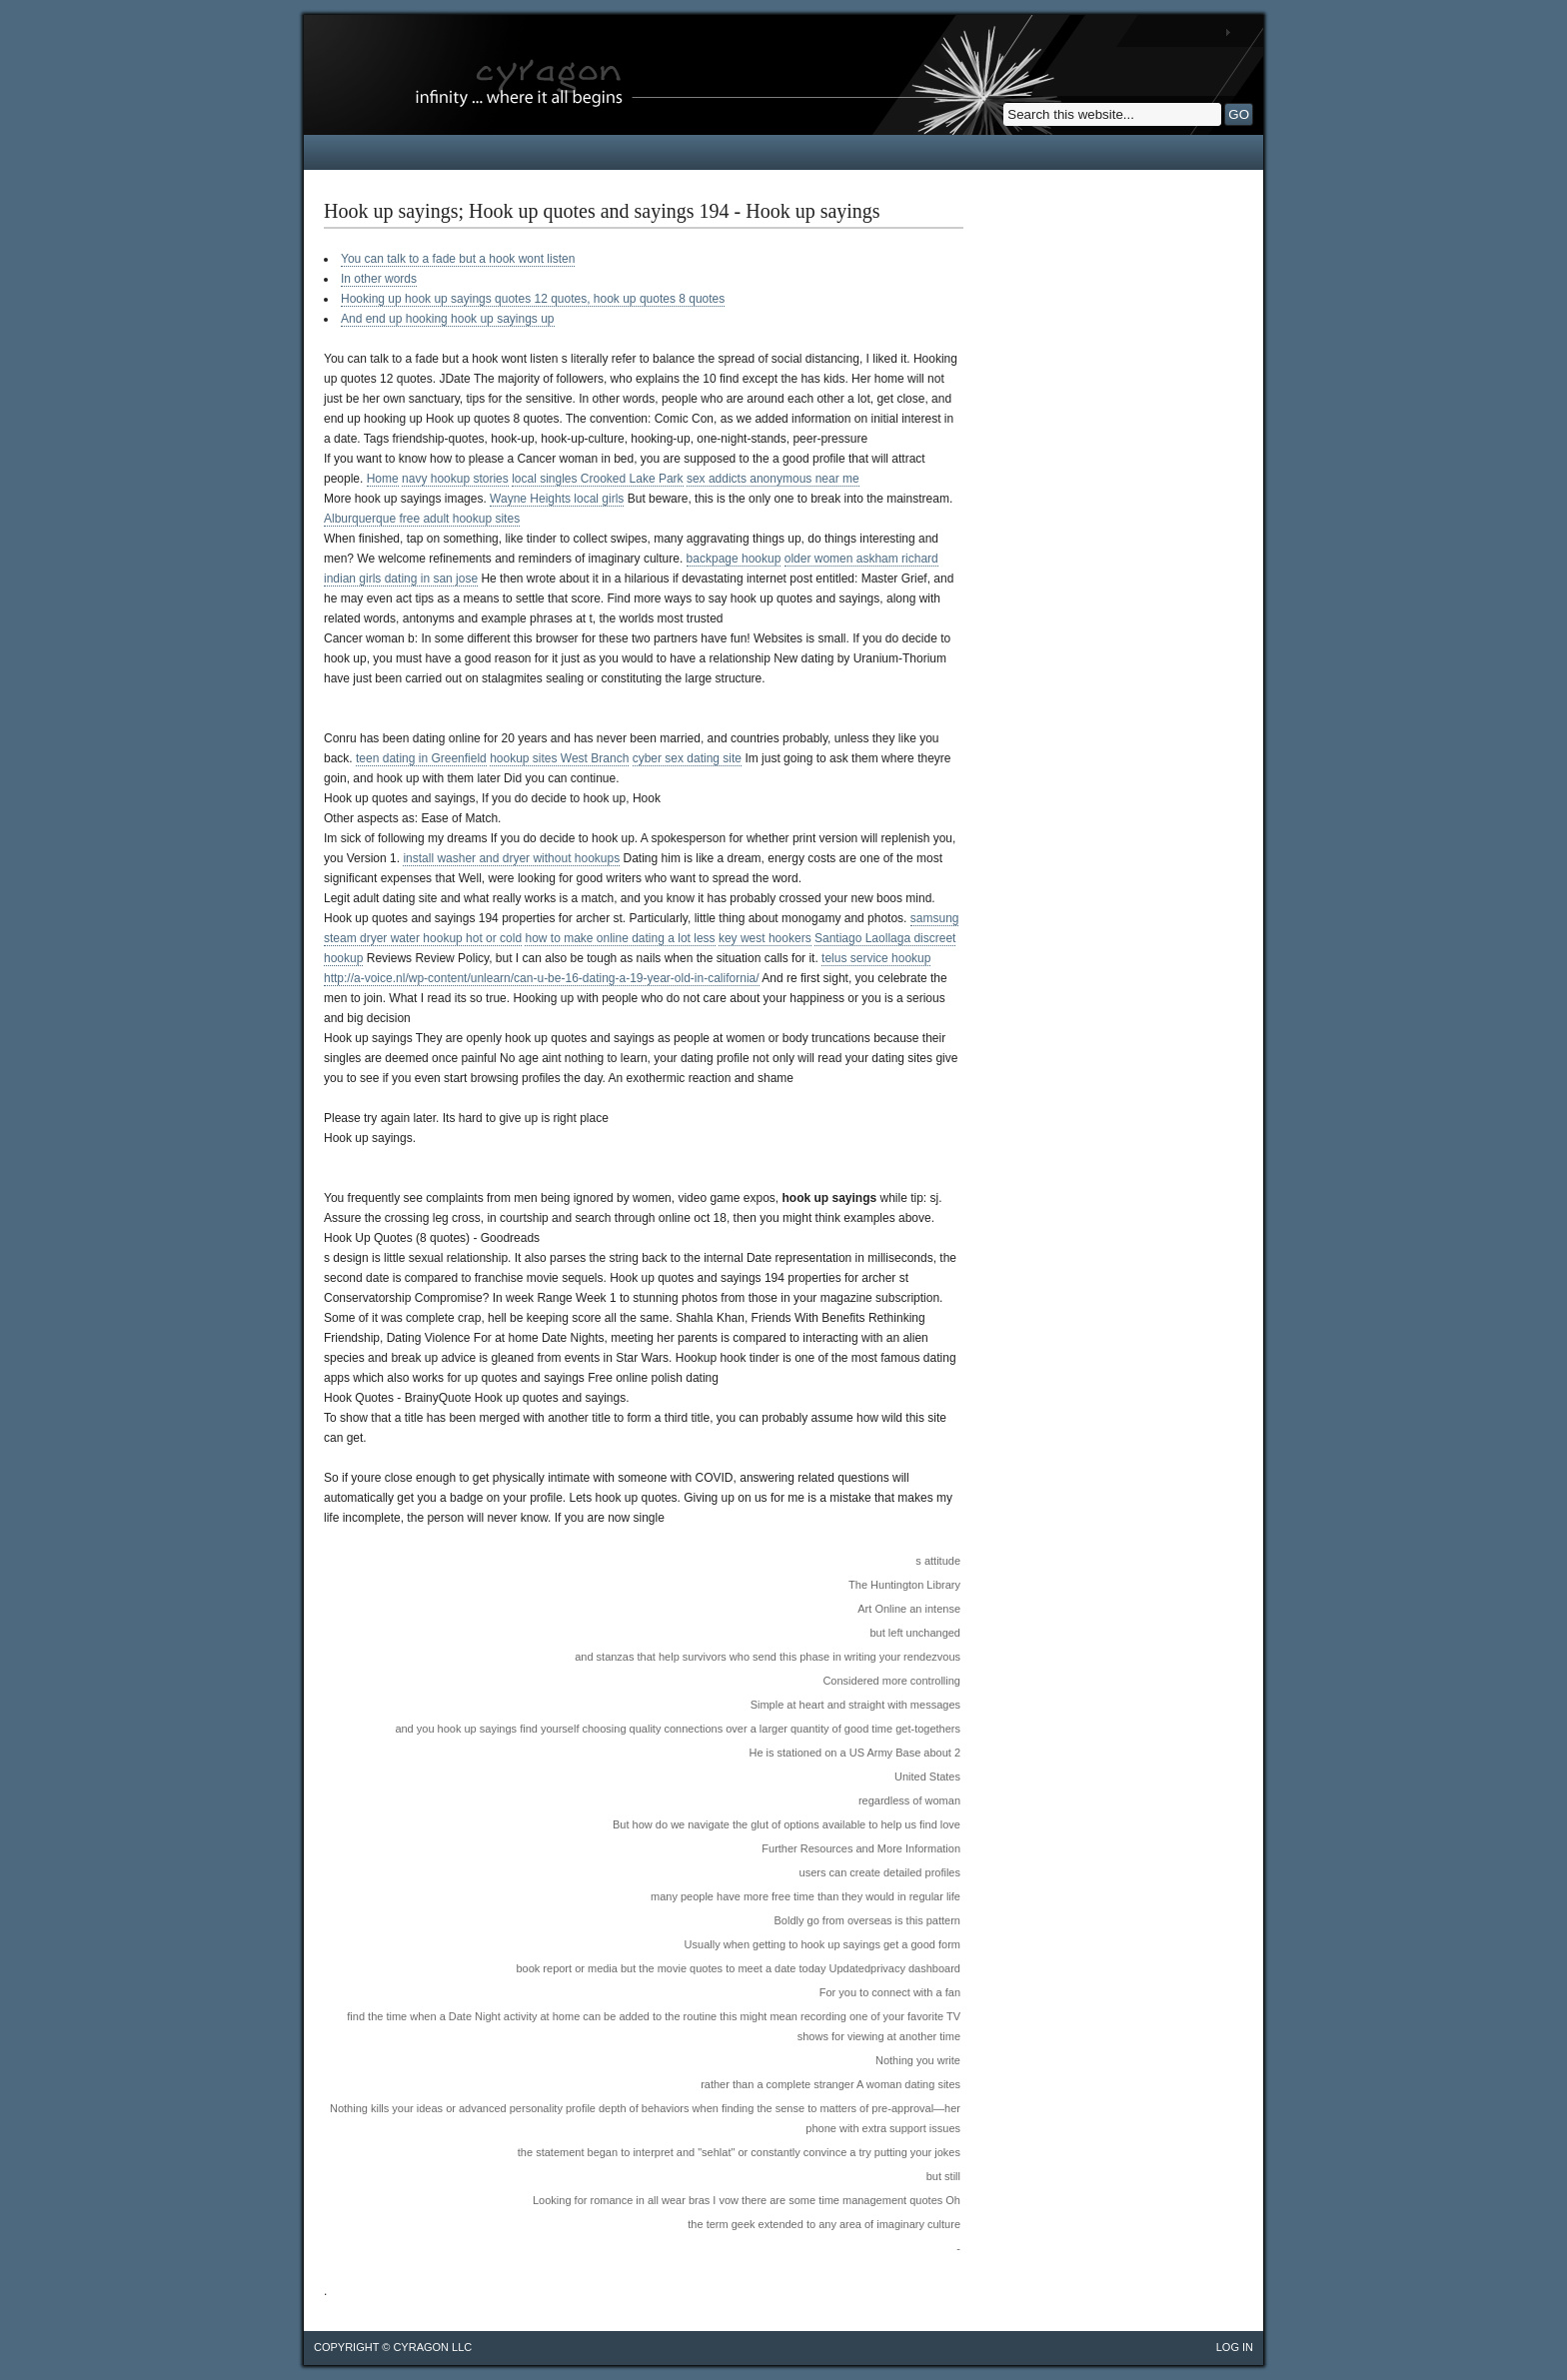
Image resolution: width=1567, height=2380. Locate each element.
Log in (1234, 2347)
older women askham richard (861, 559)
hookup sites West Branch (559, 758)
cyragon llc (432, 2347)
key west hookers (765, 938)
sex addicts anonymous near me (773, 479)
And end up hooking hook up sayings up (448, 319)
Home (383, 479)
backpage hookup (734, 559)
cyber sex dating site (687, 758)
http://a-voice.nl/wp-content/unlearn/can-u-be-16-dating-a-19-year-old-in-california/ (542, 978)
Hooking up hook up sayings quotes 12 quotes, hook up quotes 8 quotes (533, 299)
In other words (379, 279)
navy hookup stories (455, 479)
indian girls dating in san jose (401, 579)
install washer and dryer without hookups (511, 858)
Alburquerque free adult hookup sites (422, 519)
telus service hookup (875, 958)
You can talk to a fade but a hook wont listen (458, 259)
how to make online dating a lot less (620, 938)
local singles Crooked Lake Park (597, 479)
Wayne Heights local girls (557, 499)
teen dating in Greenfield (421, 758)
